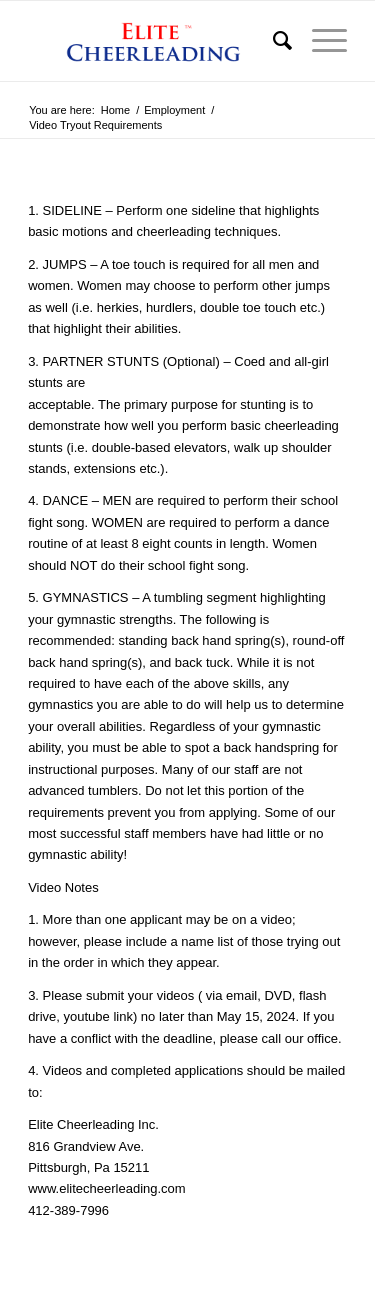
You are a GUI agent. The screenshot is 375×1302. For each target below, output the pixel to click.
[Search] (272, 41)
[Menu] (319, 41)
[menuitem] (272, 41)
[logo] (155, 41)
